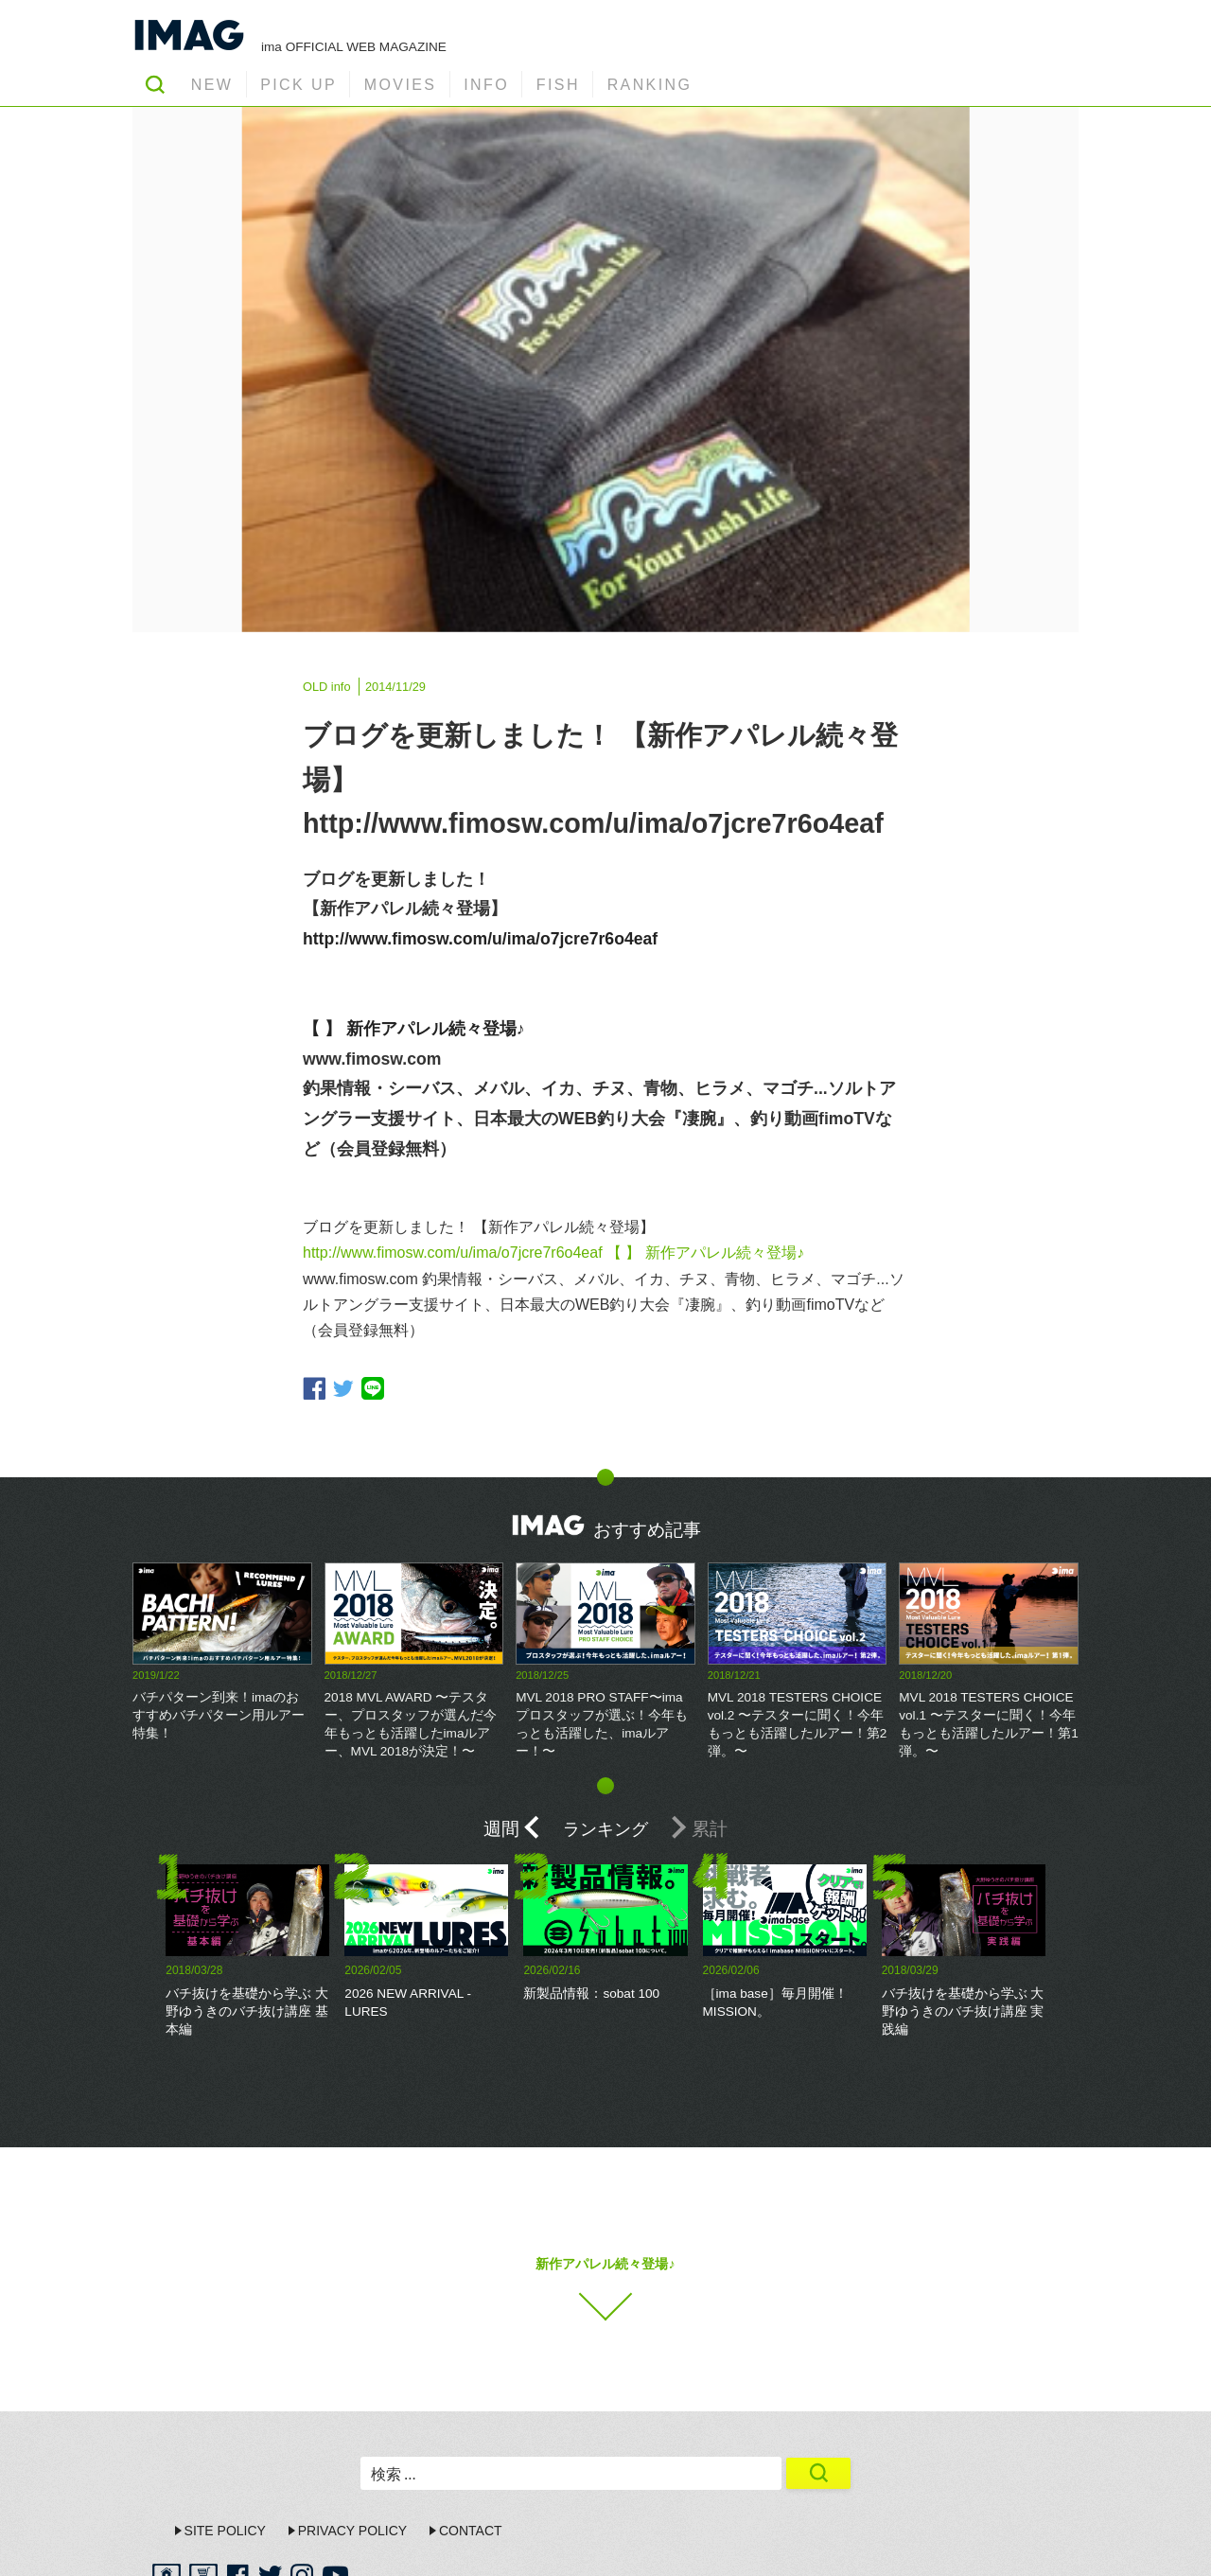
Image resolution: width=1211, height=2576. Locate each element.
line (372, 1388)
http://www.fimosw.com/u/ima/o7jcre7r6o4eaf (480, 938)
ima (1021, 2543)
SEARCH (155, 84)
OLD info (327, 686)
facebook (314, 1388)
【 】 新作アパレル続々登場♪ (414, 1028)
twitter (343, 1389)
